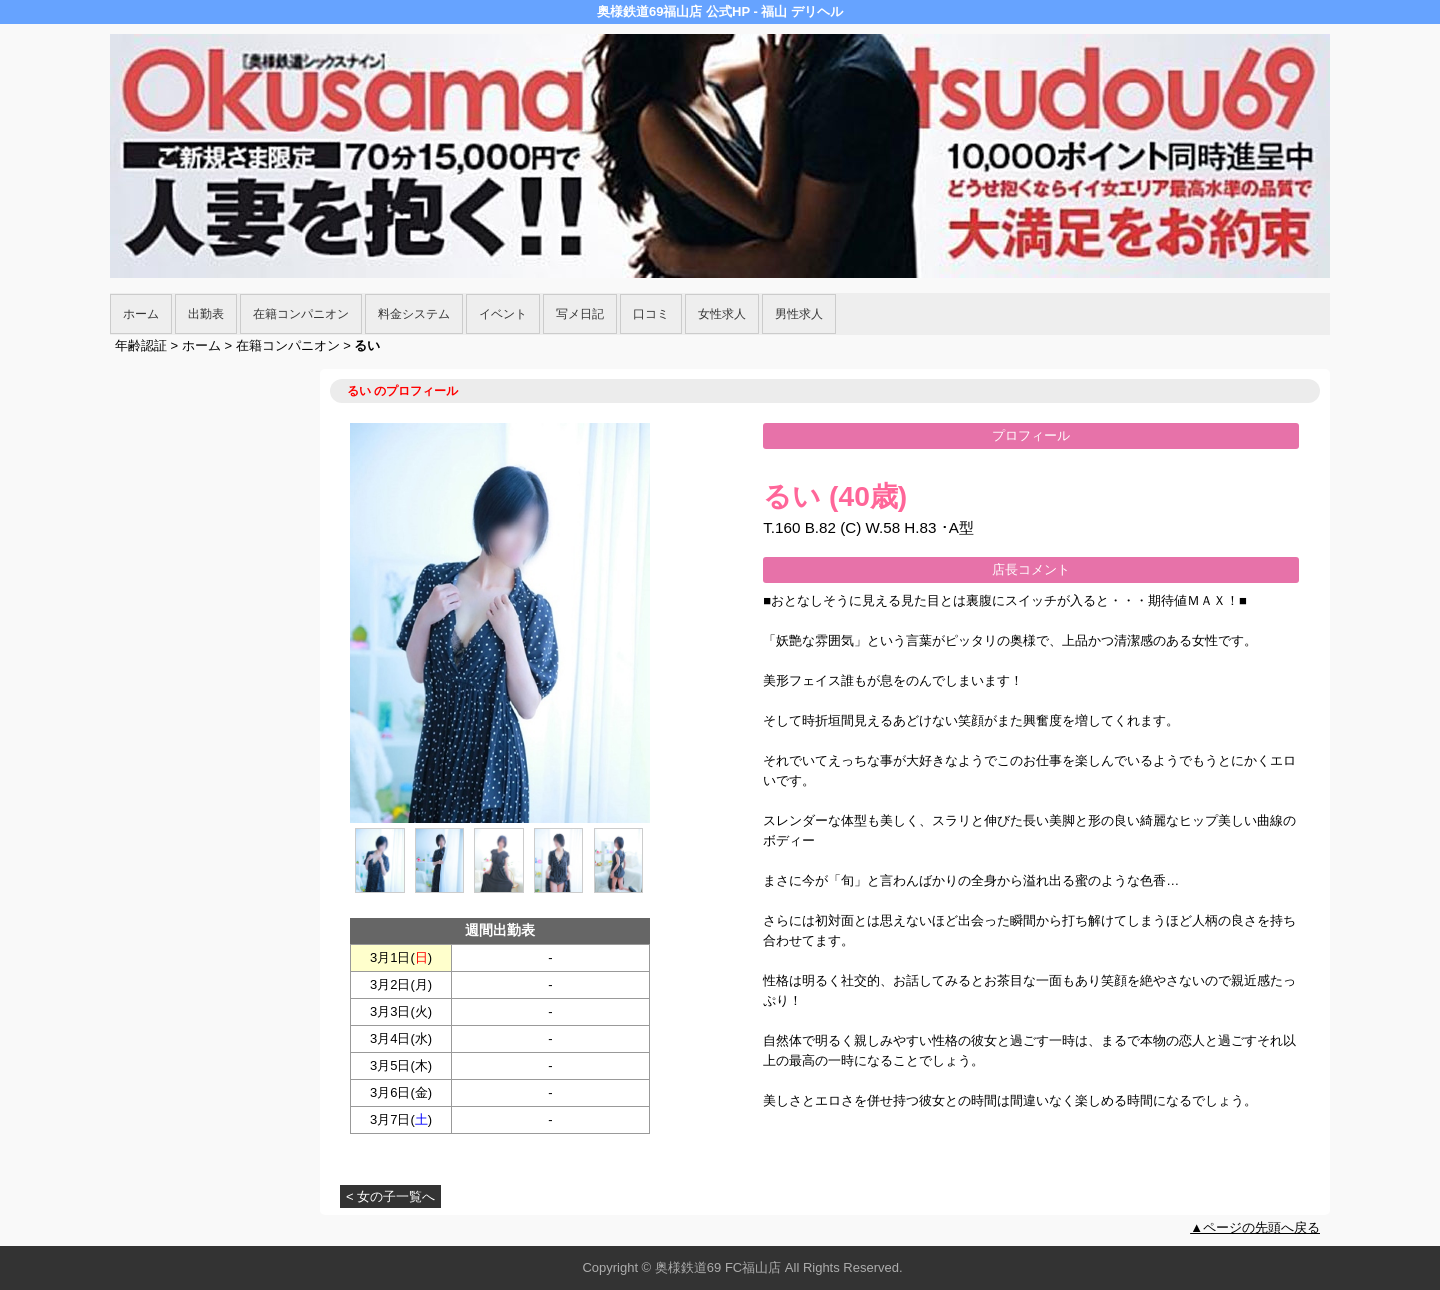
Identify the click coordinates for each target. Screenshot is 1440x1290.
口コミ (651, 314)
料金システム (414, 314)
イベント (503, 314)
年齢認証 (141, 345)
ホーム (141, 314)
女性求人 (722, 314)
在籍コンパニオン (301, 314)
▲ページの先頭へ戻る (1255, 1227)
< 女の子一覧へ (390, 1196)
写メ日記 (580, 314)
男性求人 (799, 314)
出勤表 (206, 314)
